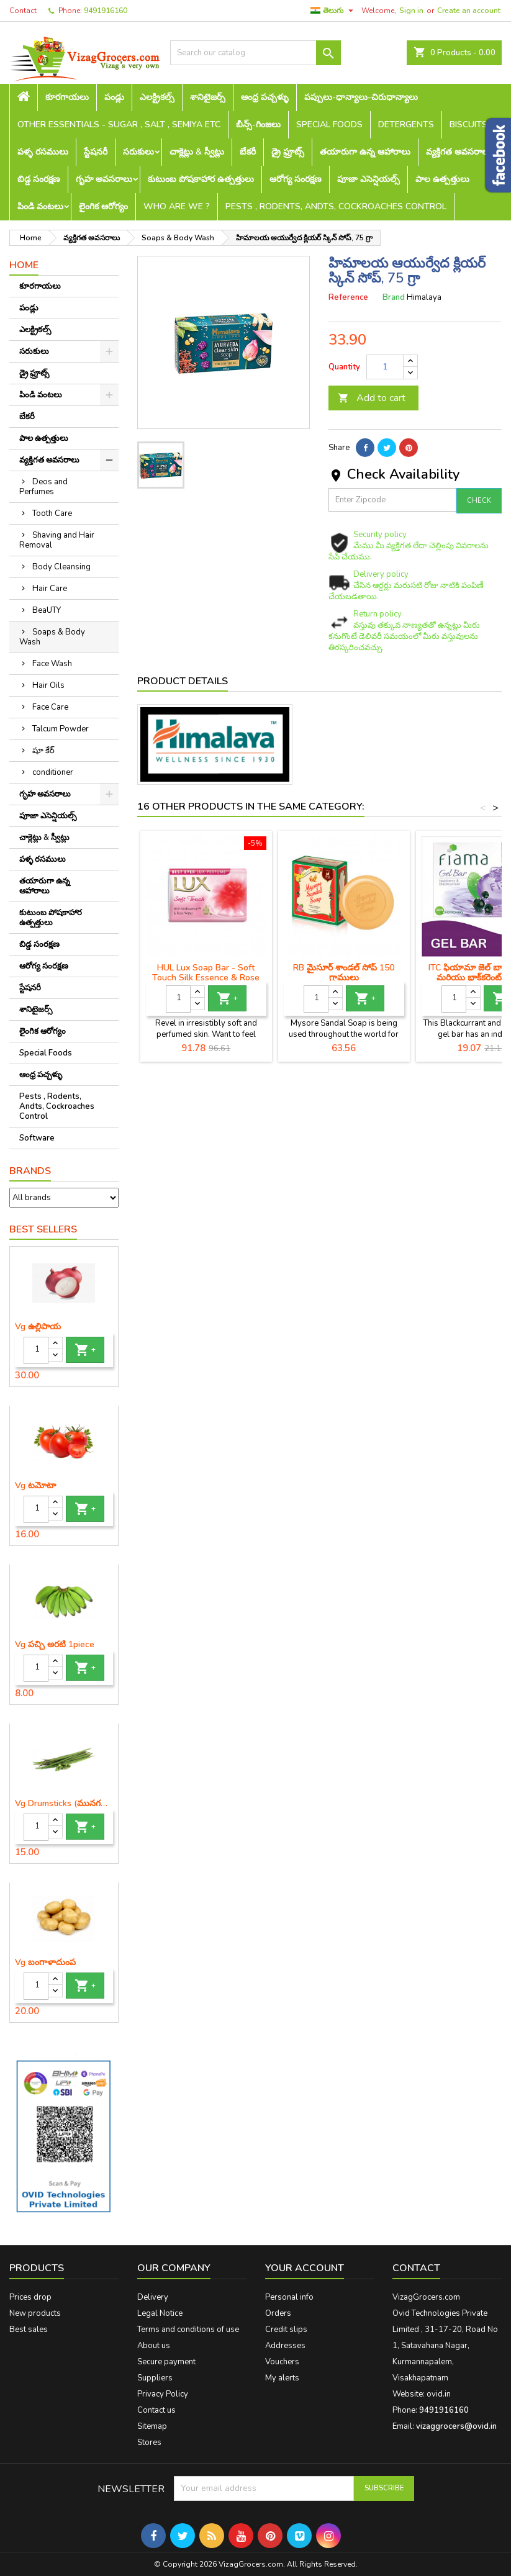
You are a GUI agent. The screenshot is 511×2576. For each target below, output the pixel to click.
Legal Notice (160, 2313)
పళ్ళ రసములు (42, 152)
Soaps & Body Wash (52, 637)
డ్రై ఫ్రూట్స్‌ (287, 152)
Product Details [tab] (182, 681)
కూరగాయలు (67, 97)
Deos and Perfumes (43, 486)
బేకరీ (248, 152)
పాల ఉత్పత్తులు (442, 179)
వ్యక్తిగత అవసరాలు (458, 152)
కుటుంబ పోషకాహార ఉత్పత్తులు (201, 179)
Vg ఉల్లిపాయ (38, 1327)
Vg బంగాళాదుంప (45, 1963)
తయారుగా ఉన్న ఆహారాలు (365, 152)
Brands (30, 1171)
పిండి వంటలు (40, 206)
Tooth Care (52, 513)
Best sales (28, 2329)
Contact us (156, 2410)
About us (153, 2345)
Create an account (468, 11)
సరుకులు (138, 152)
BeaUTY (46, 610)
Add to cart (371, 398)
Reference (348, 297)
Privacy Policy (162, 2394)
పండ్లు (114, 97)
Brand (393, 297)
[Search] (255, 52)
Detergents (406, 124)
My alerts (282, 2378)
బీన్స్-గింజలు (258, 124)
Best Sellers (43, 1229)
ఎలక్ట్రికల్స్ (157, 97)
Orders (278, 2313)
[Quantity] (36, 1350)
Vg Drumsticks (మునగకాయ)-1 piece (64, 1804)
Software (37, 1138)
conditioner (52, 772)
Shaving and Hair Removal (56, 540)
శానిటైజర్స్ (207, 97)
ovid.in (439, 2394)
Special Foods (329, 124)
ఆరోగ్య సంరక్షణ (295, 179)
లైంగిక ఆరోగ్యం (103, 206)
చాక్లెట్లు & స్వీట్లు (197, 152)
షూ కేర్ (43, 750)
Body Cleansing (61, 566)
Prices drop (30, 2297)
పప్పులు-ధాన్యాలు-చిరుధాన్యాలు (361, 97)
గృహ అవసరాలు (104, 179)
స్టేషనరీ (95, 152)
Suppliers (155, 2378)
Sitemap (152, 2426)
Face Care (50, 707)
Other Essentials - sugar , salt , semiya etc (118, 124)
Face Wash (52, 663)
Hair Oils (48, 685)
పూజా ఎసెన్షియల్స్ (368, 179)
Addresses (285, 2345)
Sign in (411, 11)
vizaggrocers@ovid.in (456, 2426)
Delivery (152, 2297)
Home (23, 265)
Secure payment (166, 2361)
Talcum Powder (60, 728)
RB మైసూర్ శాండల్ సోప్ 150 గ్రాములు (343, 972)
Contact (23, 11)
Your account (304, 2268)
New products (35, 2313)
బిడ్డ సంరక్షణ (38, 179)
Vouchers (282, 2361)
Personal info (289, 2297)
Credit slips (286, 2329)
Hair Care (49, 588)
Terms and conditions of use (188, 2329)
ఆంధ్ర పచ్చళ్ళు (265, 97)
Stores (149, 2442)
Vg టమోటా (35, 1486)
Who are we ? (176, 206)
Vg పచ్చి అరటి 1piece (54, 1645)
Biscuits (468, 124)
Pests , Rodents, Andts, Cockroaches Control (335, 206)
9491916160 (105, 11)
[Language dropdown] (333, 10)
